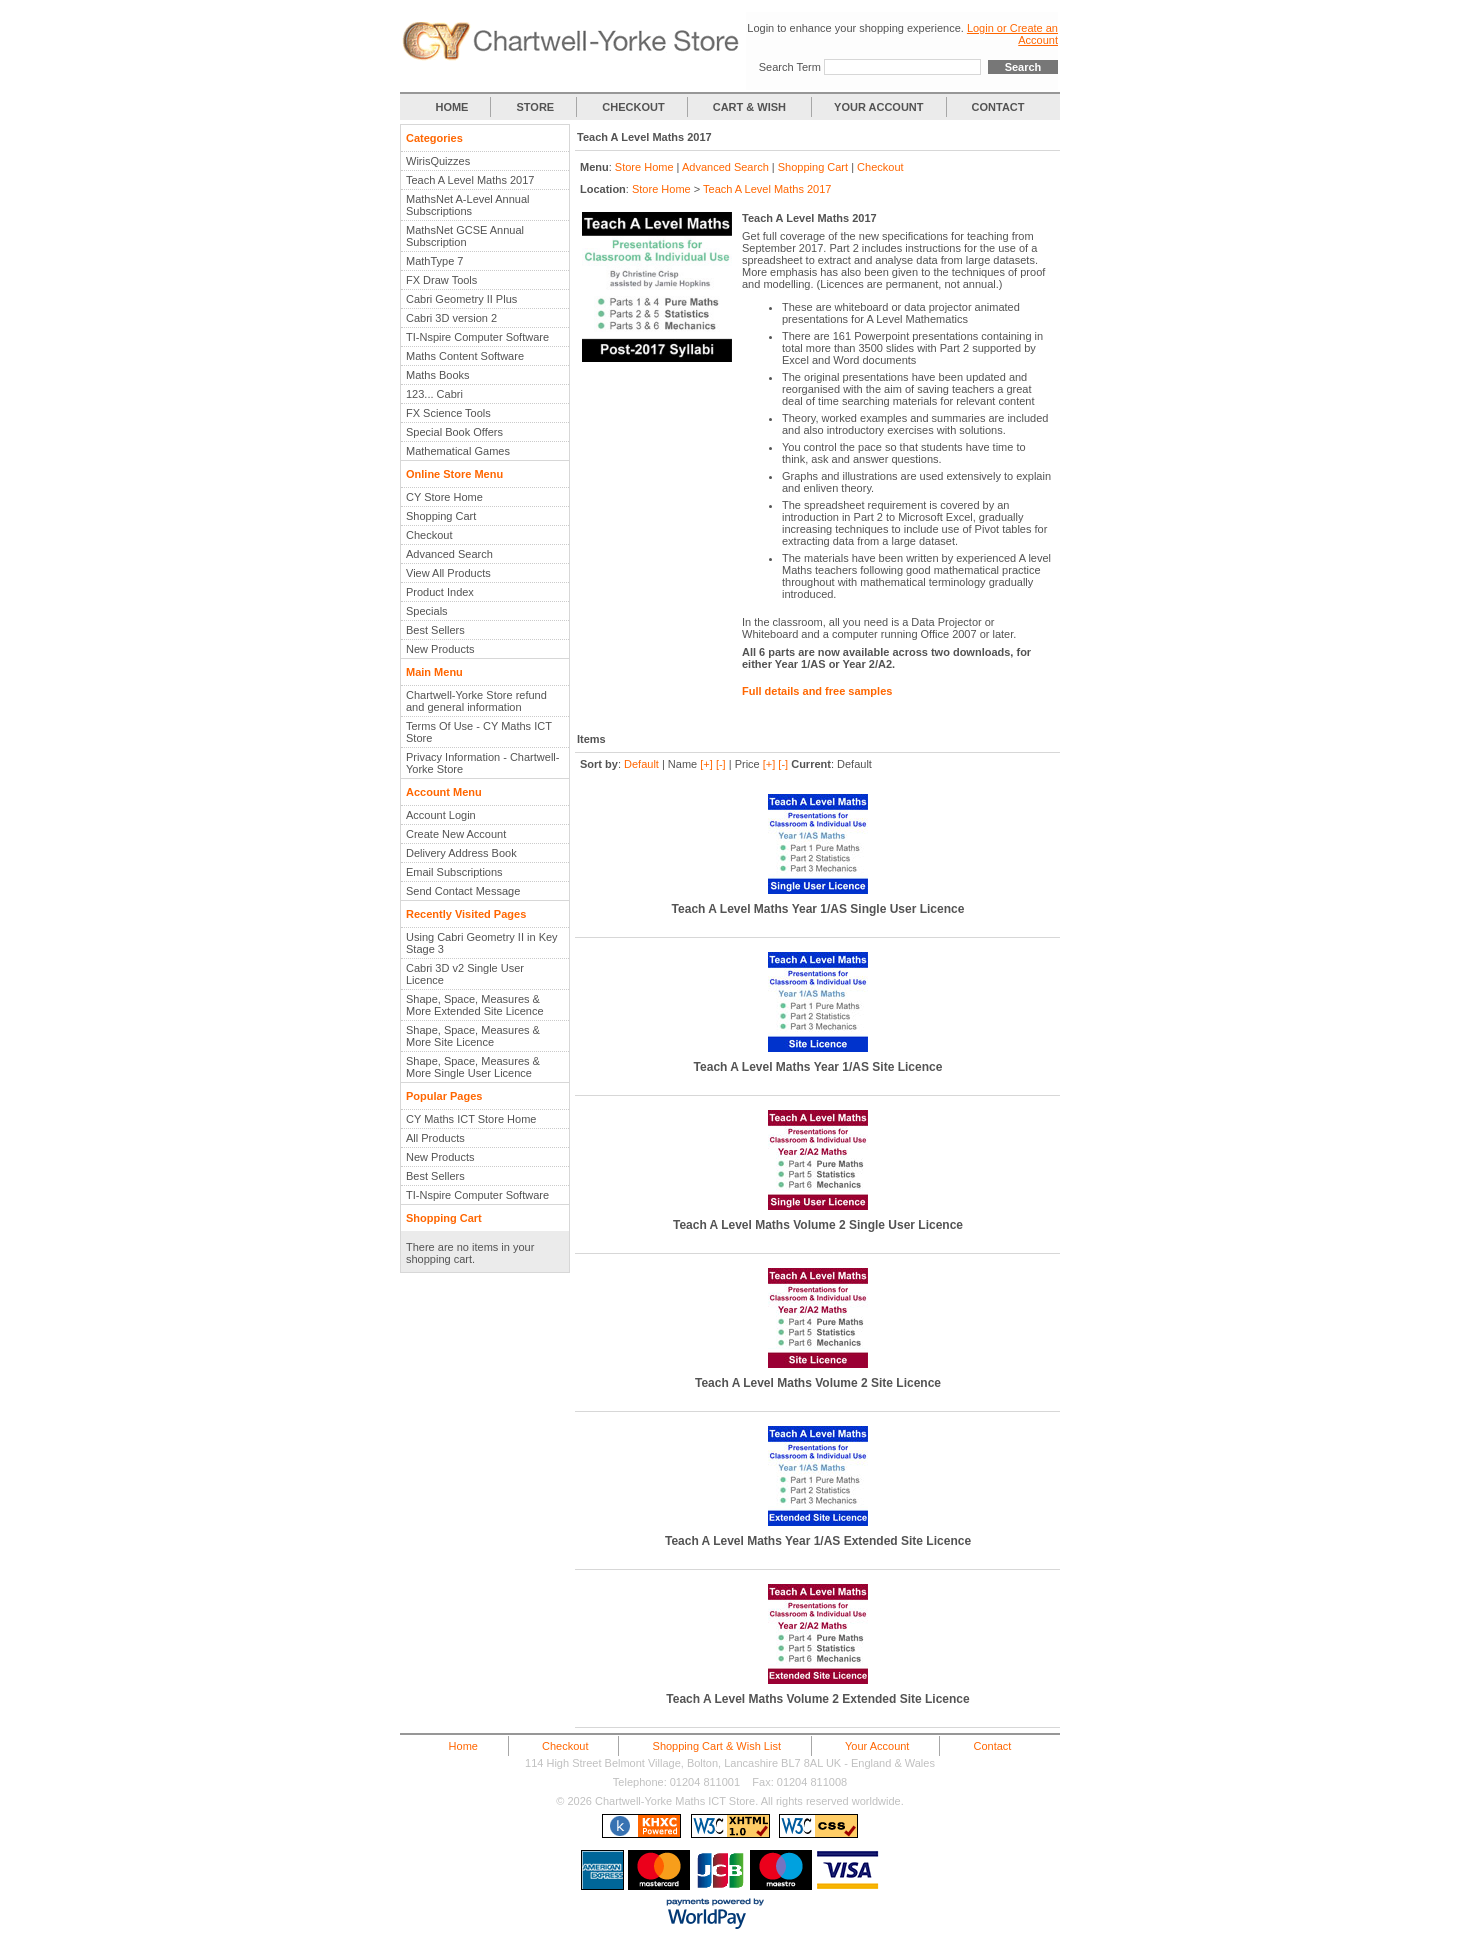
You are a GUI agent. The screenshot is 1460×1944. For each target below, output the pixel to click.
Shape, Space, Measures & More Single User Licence (473, 1067)
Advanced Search (449, 554)
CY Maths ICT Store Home (471, 1119)
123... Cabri (434, 394)
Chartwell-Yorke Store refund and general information (476, 701)
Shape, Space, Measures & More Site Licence (473, 1036)
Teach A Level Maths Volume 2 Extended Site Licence (817, 1699)
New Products (440, 649)
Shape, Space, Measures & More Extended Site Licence (475, 1005)
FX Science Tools (448, 413)
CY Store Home (444, 497)
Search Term (790, 67)
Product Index (440, 592)
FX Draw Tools (441, 280)
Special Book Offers (454, 432)
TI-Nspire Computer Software (477, 337)
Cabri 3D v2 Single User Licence (465, 974)
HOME (451, 107)
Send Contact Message (463, 891)
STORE (536, 107)
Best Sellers (435, 630)
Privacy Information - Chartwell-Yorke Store (482, 763)
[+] (706, 764)
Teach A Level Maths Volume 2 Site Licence (818, 1383)
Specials (427, 611)
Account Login (441, 815)
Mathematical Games (458, 451)
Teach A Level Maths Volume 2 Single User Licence (818, 1225)
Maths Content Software (465, 356)
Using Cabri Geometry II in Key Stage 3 (482, 943)
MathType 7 (434, 261)
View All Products (448, 573)
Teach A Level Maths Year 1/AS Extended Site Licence (818, 1541)
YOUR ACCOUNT (878, 107)
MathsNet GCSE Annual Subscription (465, 236)
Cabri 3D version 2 (451, 318)
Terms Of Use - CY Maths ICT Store (479, 732)
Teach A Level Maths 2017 (470, 180)
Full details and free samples (817, 691)
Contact (992, 1746)
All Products (435, 1138)
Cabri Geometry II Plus (461, 299)
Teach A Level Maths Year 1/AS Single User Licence (818, 909)
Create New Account (456, 834)
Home (463, 1746)
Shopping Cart (441, 516)
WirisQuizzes (438, 161)
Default (641, 764)
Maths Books (438, 375)
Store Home (644, 167)
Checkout (429, 535)
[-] (721, 764)
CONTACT (998, 107)
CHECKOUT (633, 107)
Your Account (877, 1746)
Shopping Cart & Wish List (717, 1746)
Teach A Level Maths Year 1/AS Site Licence (818, 1067)
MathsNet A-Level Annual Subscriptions (468, 205)
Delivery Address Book (461, 853)
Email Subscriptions (454, 872)
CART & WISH (751, 107)
